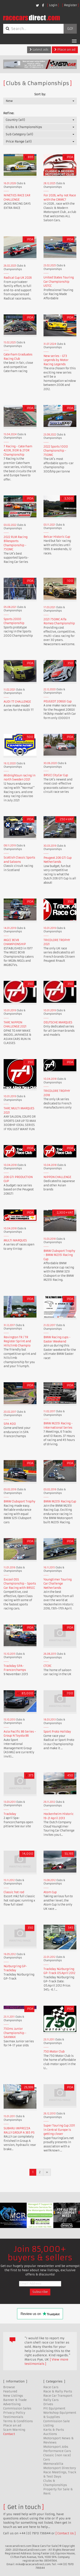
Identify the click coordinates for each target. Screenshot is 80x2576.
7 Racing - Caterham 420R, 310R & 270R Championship (18, 450)
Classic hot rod (14, 1892)
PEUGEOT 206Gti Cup (58, 701)
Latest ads (39, 49)
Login (53, 5)
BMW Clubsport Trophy (19, 1501)
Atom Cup (50, 1892)
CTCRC (47, 1666)
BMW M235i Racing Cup (60, 1501)
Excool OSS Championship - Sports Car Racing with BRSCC (20, 1584)
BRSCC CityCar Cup (56, 775)
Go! (70, 29)
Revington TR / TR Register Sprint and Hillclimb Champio (17, 1341)
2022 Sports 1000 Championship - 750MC (56, 451)
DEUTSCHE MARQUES (58, 1022)
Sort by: (40, 94)
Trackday (10, 1814)
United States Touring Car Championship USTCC (59, 282)
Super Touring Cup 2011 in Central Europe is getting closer (59, 2130)
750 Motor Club (54, 2051)
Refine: (8, 113)
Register (70, 5)
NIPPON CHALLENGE (57, 1177)
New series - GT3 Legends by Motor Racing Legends (56, 360)
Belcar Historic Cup (57, 537)
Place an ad (64, 49)
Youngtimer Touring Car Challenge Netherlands (58, 1584)
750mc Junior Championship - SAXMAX (15, 2033)
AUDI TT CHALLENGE (17, 701)
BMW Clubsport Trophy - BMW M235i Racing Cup (59, 1255)
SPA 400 (10, 1424)
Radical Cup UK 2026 (18, 278)
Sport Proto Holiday (57, 1731)
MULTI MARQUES (15, 1240)
